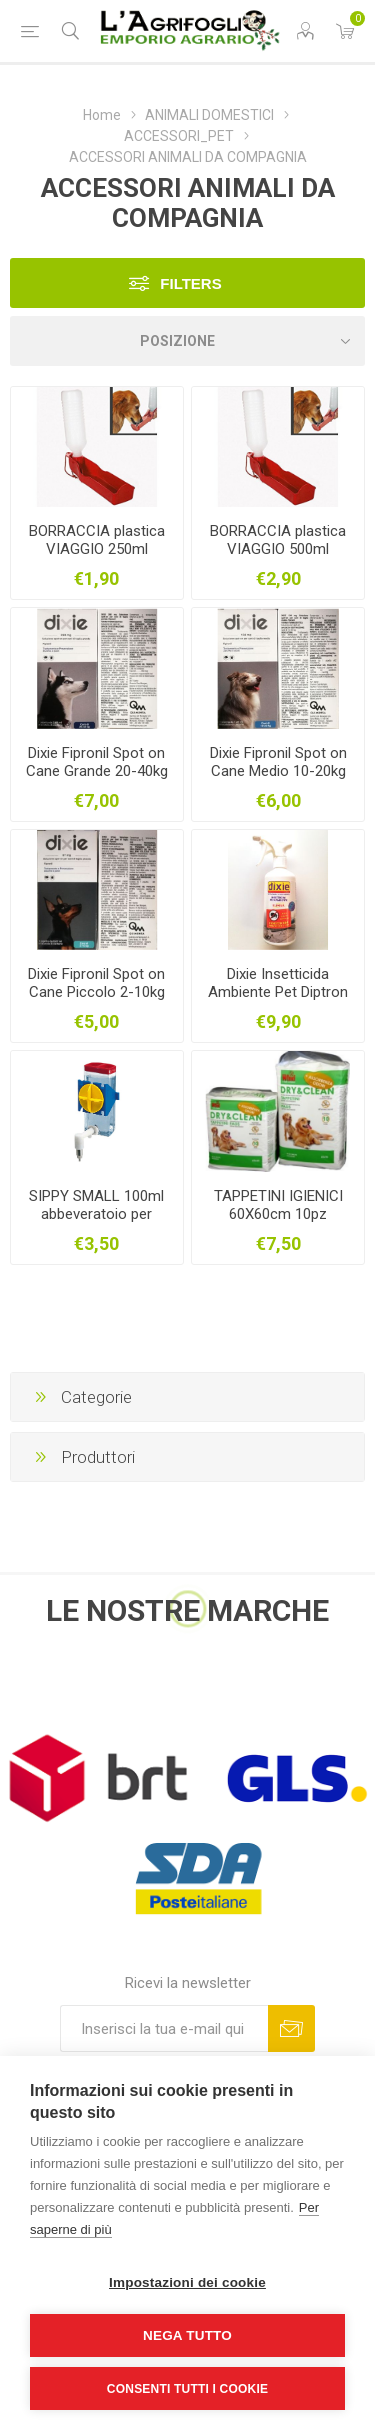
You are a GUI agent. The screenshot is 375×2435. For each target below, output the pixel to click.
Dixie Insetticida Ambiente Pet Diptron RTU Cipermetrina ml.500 (278, 1001)
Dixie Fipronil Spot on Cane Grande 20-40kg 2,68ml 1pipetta (97, 771)
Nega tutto (187, 2335)
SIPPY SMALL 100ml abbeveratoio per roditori (96, 1214)
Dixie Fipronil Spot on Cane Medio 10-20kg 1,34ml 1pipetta (278, 771)
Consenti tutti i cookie (187, 2389)
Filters (190, 283)
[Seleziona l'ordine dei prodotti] (187, 341)
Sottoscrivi (291, 2028)
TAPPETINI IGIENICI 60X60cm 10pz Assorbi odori (278, 1214)
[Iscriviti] (164, 2028)
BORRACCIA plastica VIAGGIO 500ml (278, 540)
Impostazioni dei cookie (187, 2282)
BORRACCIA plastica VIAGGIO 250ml (97, 540)
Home (102, 115)
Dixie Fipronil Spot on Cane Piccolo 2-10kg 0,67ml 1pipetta (96, 992)
